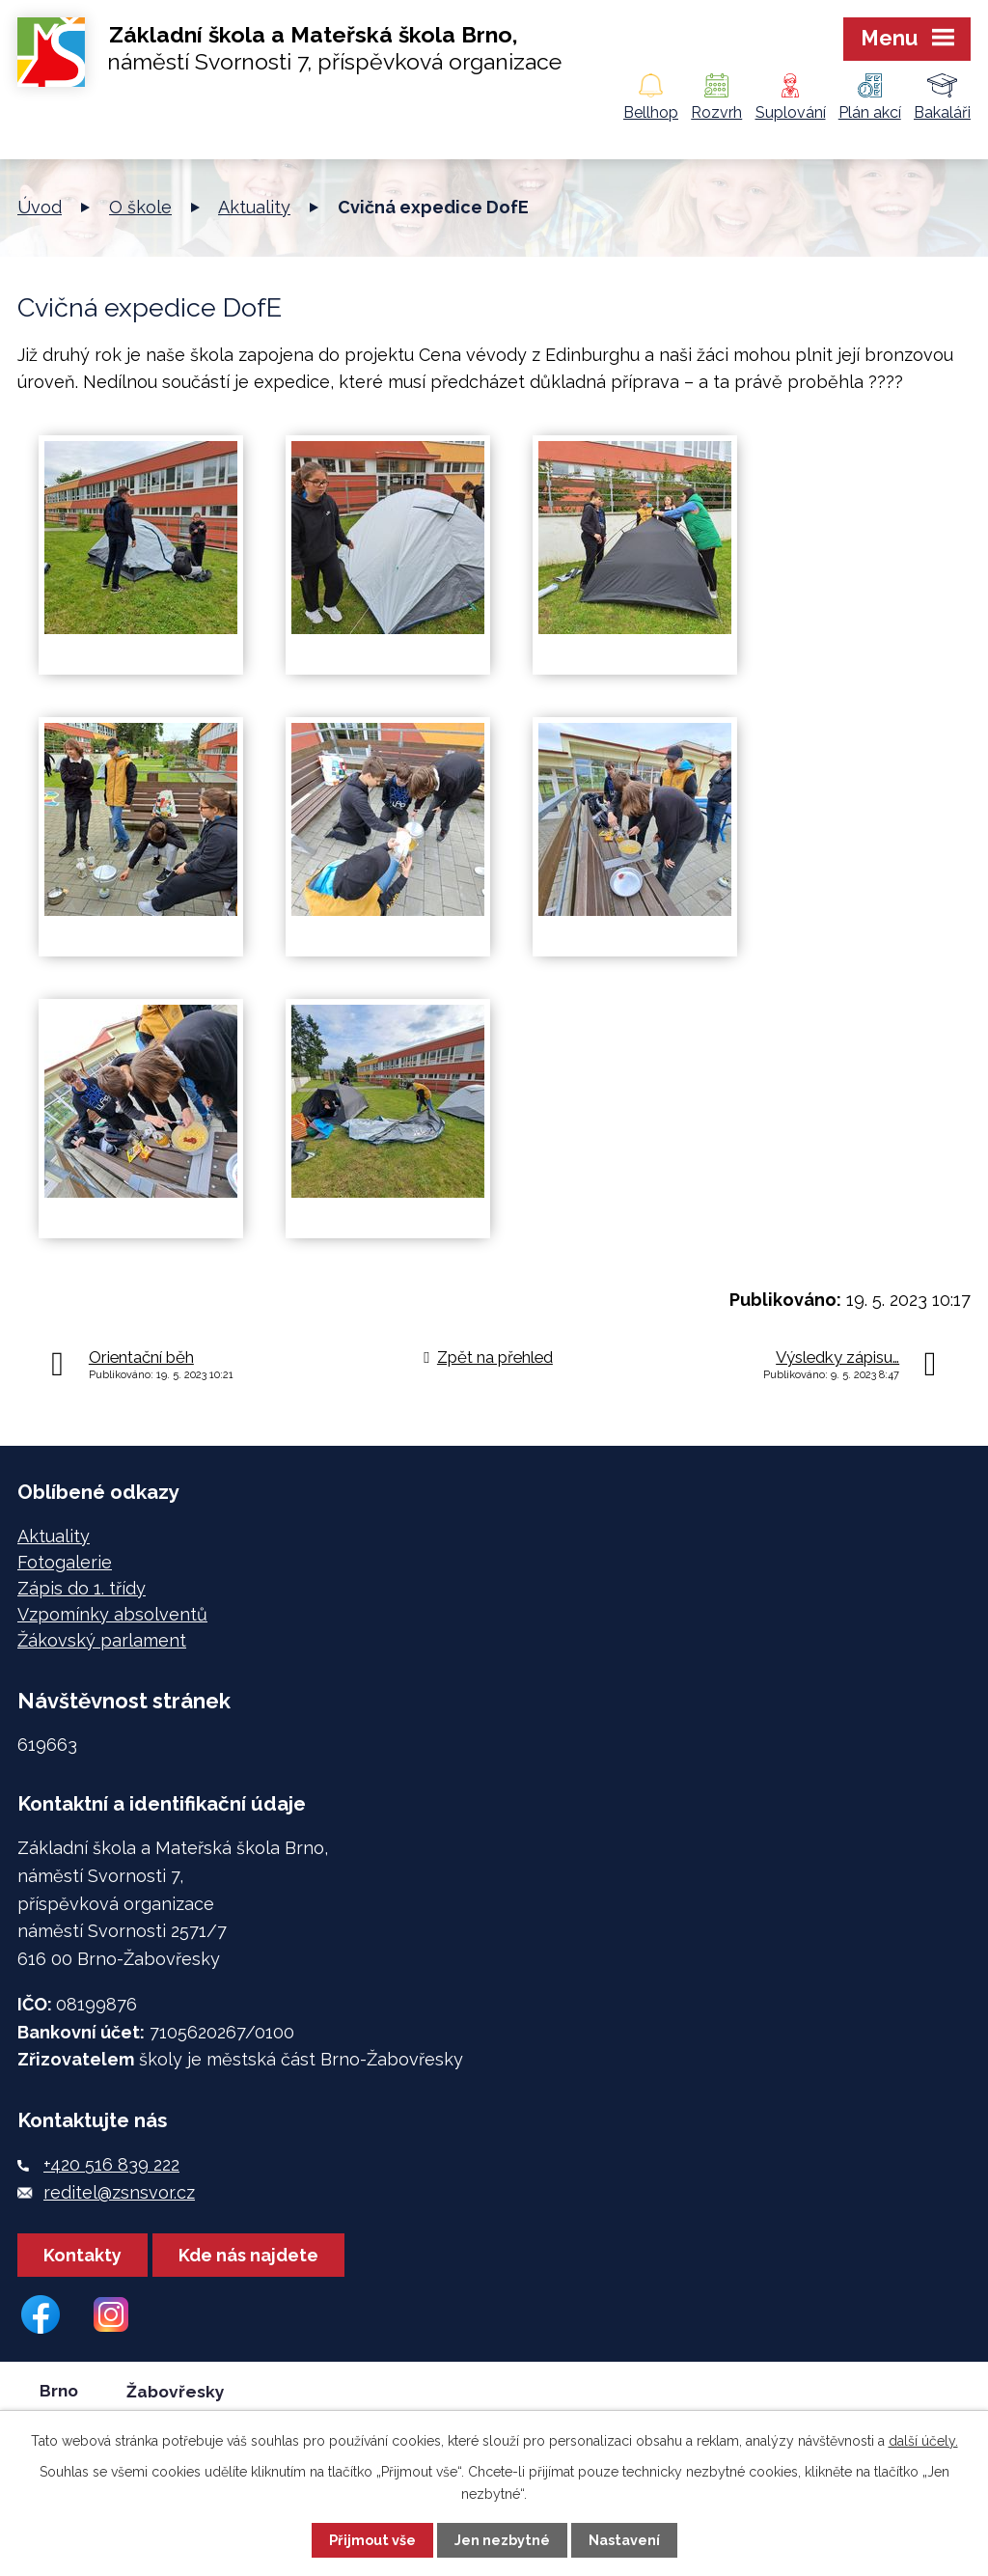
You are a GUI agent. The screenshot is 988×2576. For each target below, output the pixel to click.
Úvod (39, 207)
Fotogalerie (64, 1562)
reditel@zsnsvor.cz (119, 2192)
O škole (140, 207)
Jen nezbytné (502, 2540)
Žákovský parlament (101, 1640)
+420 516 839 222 (111, 2164)
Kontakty (82, 2255)
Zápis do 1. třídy (81, 1588)
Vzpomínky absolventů (112, 1614)
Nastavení (624, 2540)
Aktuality (254, 207)
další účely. (923, 2441)
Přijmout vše (372, 2540)
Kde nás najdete (248, 2255)
